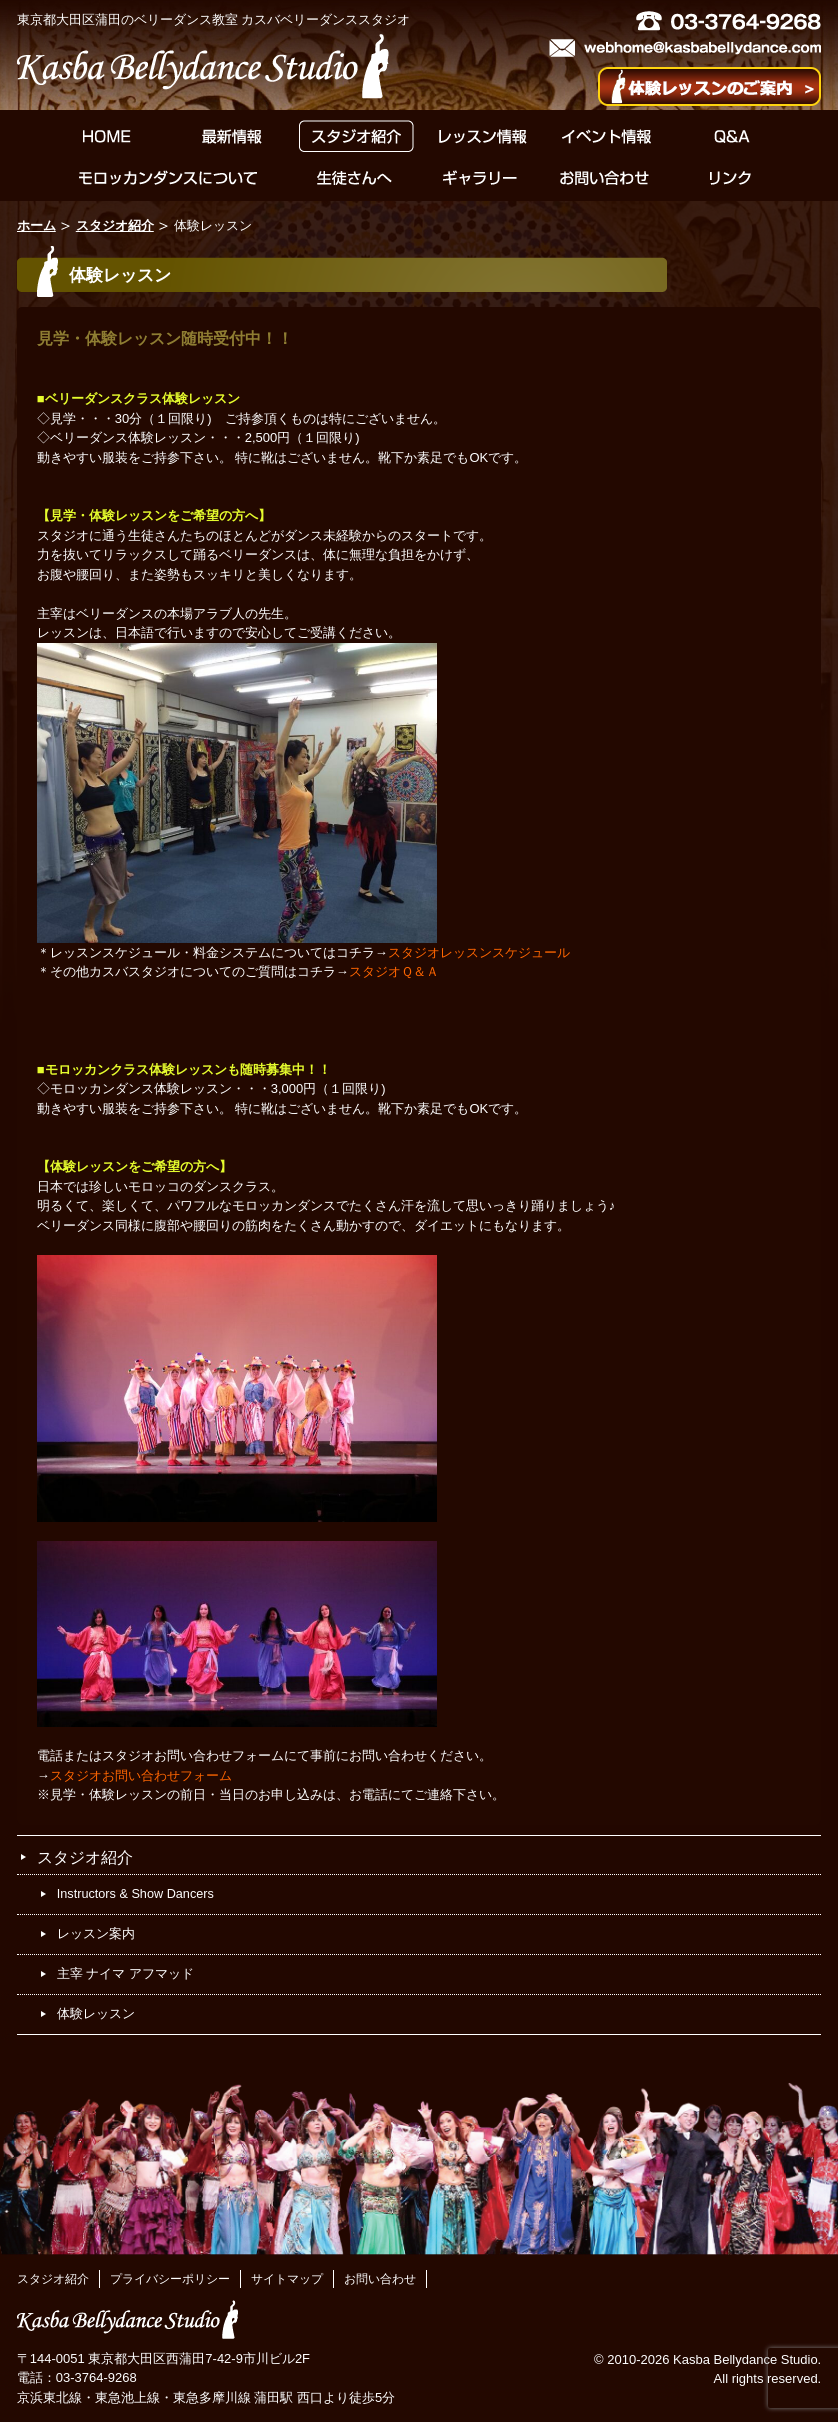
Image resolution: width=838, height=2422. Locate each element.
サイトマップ (287, 2279)
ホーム (36, 225)
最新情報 (231, 136)
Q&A (731, 136)
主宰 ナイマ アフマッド (125, 1974)
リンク (729, 178)
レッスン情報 (481, 136)
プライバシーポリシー (170, 2279)
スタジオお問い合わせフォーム (141, 1775)
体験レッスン (96, 2014)
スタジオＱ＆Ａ (394, 971)
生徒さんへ (354, 178)
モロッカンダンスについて (168, 178)
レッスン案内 (96, 1934)
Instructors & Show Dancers (135, 1894)
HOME (106, 136)
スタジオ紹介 (356, 136)
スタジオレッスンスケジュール (479, 952)
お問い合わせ (604, 178)
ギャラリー (479, 178)
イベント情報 (606, 136)
